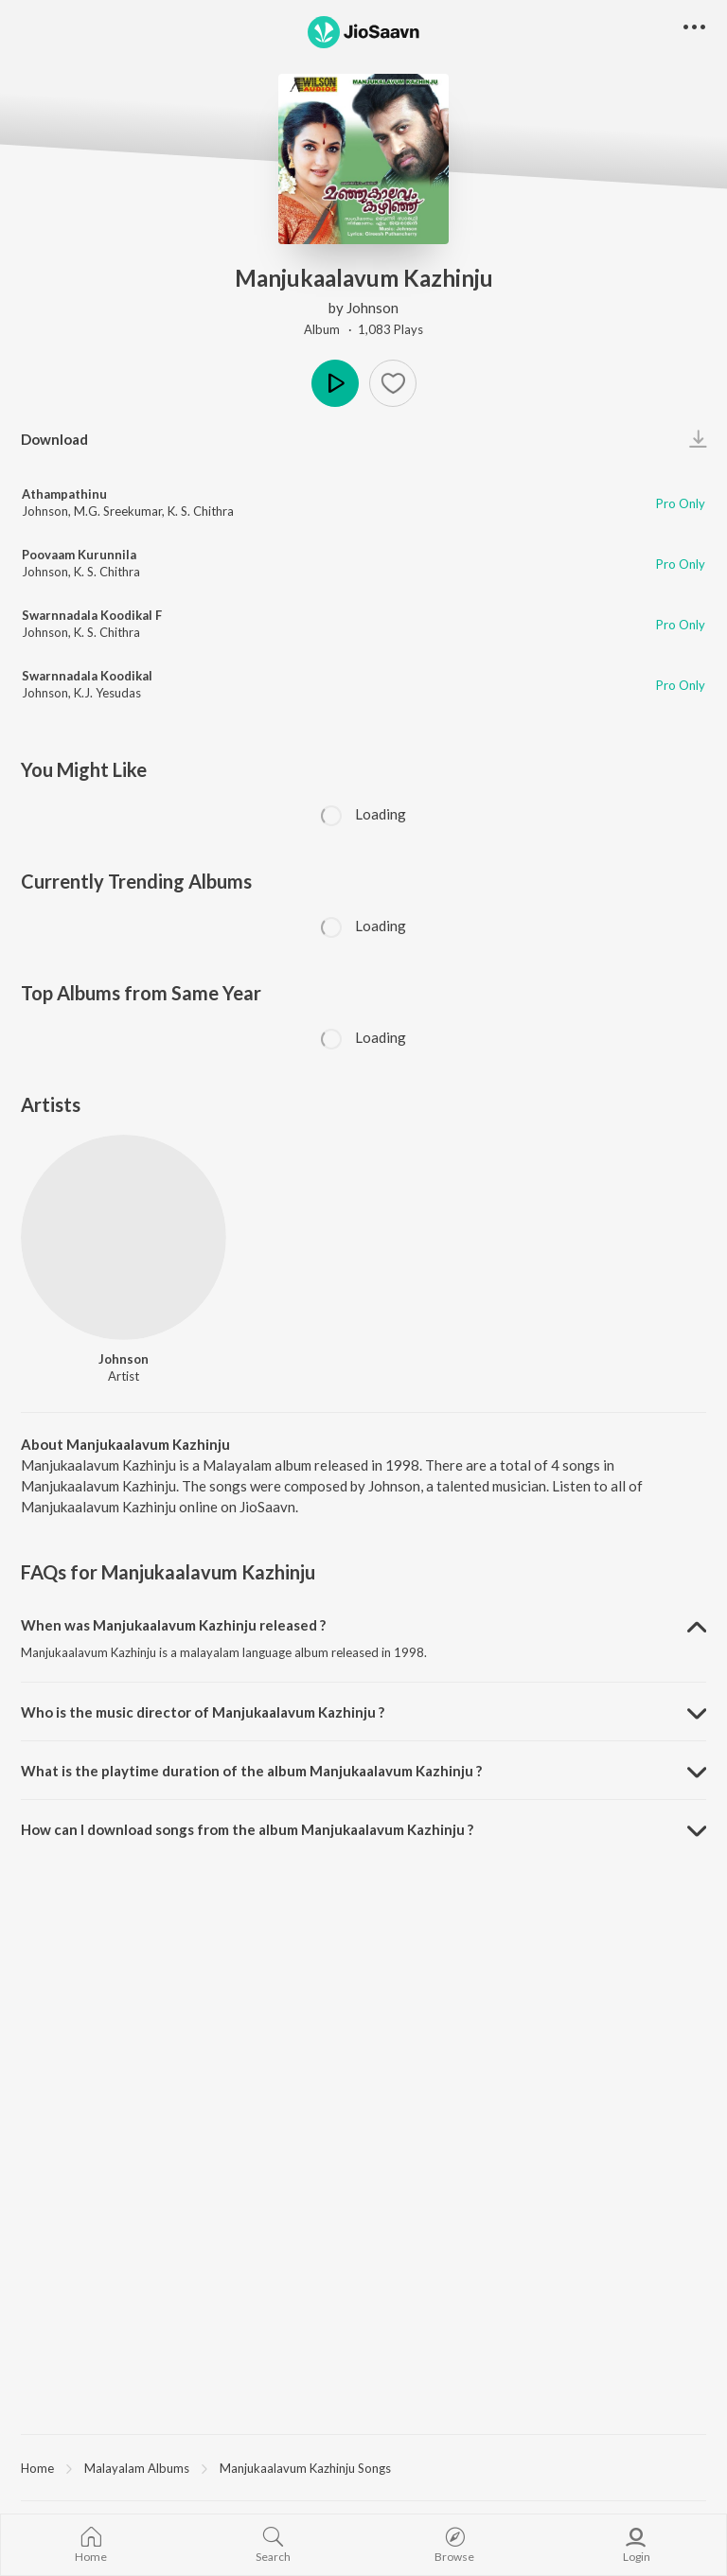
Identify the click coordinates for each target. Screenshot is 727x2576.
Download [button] (54, 439)
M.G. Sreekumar (118, 511)
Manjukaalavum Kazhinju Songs (305, 2468)
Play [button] (335, 383)
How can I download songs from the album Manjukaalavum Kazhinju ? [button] (247, 1829)
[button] (393, 383)
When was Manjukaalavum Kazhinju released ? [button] (173, 1624)
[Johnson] (123, 1237)
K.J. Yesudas (107, 692)
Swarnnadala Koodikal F (92, 615)
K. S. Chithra (201, 511)
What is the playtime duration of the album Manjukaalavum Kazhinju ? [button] (251, 1770)
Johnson (372, 307)
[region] (363, 2467)
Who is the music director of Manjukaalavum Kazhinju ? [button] (202, 1711)
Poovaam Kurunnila (79, 554)
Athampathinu (64, 494)
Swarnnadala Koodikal (87, 675)
